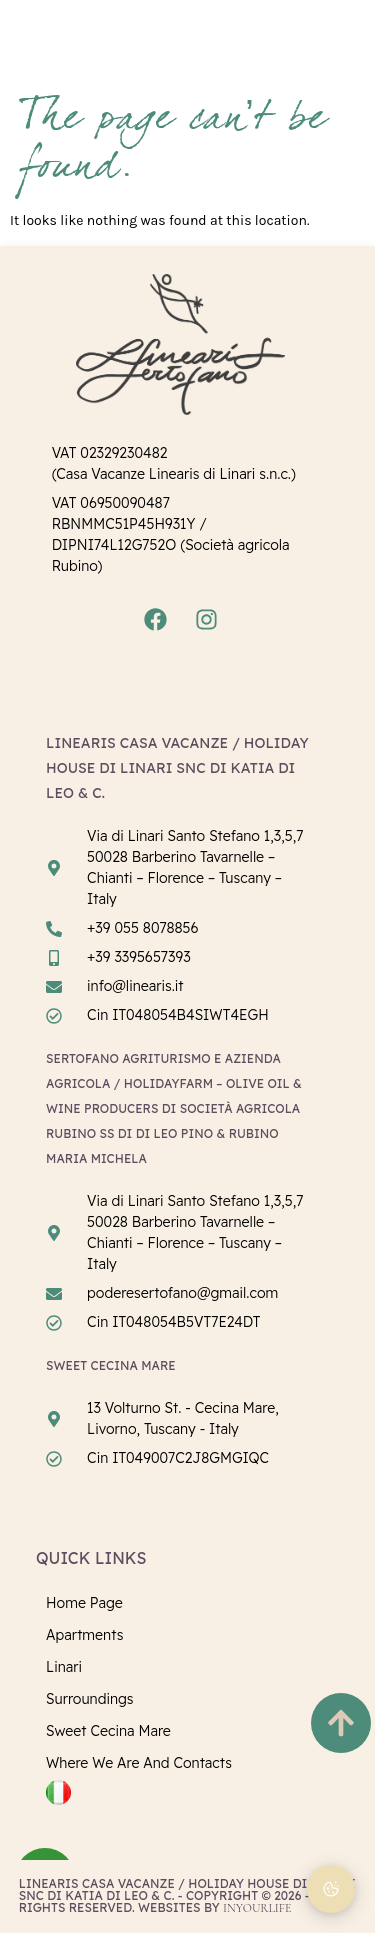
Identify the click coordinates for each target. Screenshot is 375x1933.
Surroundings (89, 1699)
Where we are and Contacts (139, 1763)
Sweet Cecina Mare (108, 1731)
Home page (84, 1603)
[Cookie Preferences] (331, 1889)
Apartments (84, 1635)
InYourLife (257, 1908)
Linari (64, 1667)
